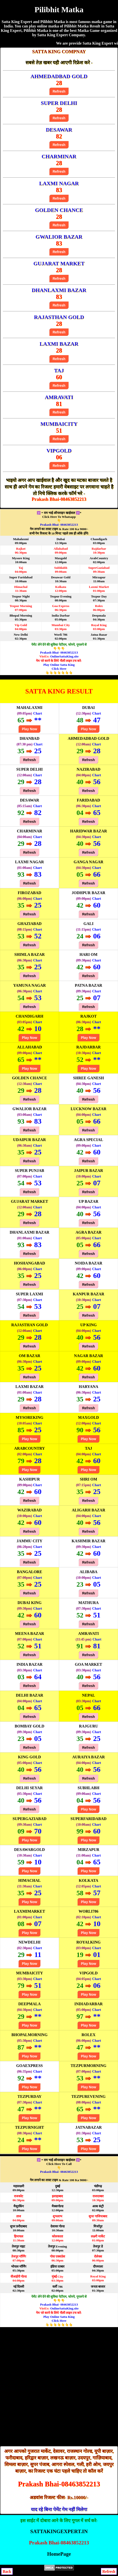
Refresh (59, 91)
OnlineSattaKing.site (64, 656)
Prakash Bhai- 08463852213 (59, 524)
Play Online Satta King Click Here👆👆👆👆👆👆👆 (59, 668)
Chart (37, 713)
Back (7, 2571)
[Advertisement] (59, 2386)
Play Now (29, 729)
